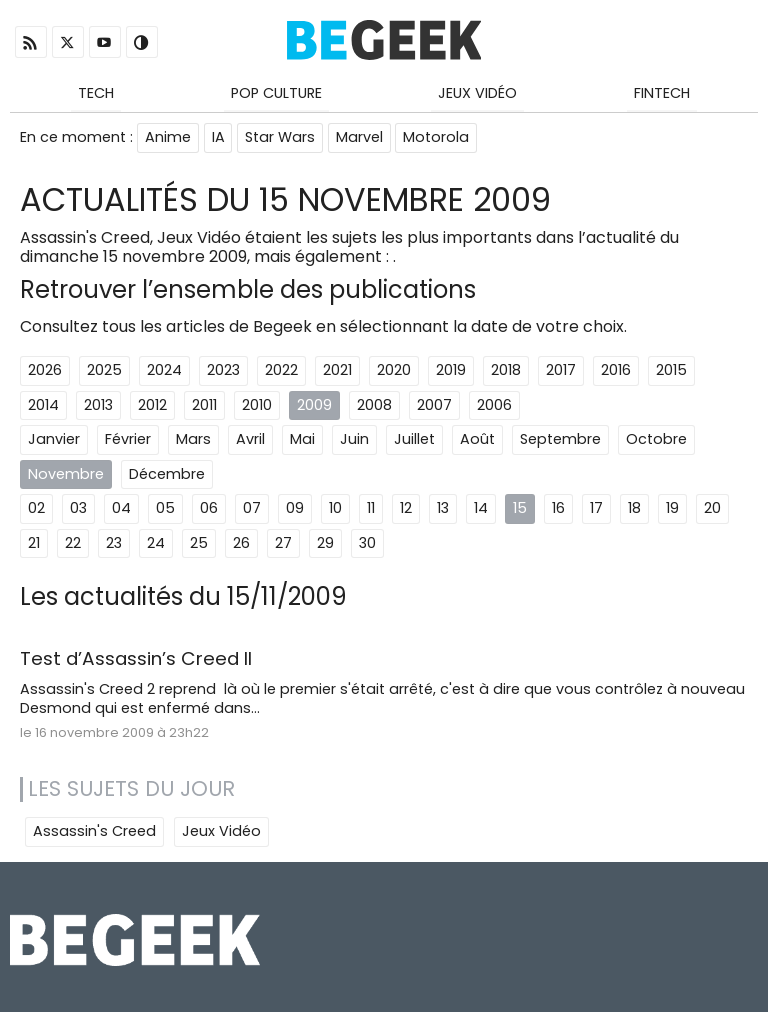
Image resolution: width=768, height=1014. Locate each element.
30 (367, 544)
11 (371, 510)
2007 (434, 406)
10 (335, 510)
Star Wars (281, 138)
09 (295, 510)
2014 (43, 406)
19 (672, 510)
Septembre (560, 441)
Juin (354, 441)
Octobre (656, 441)
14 (481, 510)
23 (114, 544)
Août (477, 441)
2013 (98, 406)
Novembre (66, 475)
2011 (204, 406)
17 (596, 510)
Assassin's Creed (94, 833)
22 (73, 544)
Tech (96, 93)
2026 (45, 372)
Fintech (662, 93)
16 (558, 510)
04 (121, 510)
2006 (494, 406)
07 (252, 510)
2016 (616, 372)
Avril (250, 441)
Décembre (167, 475)
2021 (337, 372)
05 (165, 510)
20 (712, 510)
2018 (506, 372)
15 (520, 510)
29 (325, 544)
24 (156, 544)
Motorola (438, 138)
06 (209, 510)
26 (241, 544)
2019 (451, 372)
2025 (104, 372)
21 (34, 544)
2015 (671, 372)
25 (199, 544)
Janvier (54, 441)
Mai (302, 441)
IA (218, 138)
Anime (168, 138)
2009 (314, 406)
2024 (164, 372)
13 (443, 510)
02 (36, 510)
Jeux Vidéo (477, 93)
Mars (193, 441)
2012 (152, 406)
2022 (281, 372)
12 (406, 510)
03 (78, 510)
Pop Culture (276, 93)
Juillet (414, 441)
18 (634, 510)
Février (128, 441)
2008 (374, 406)
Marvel (360, 138)
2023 (223, 372)
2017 (561, 372)
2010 (257, 406)
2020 (394, 372)
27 (283, 544)
